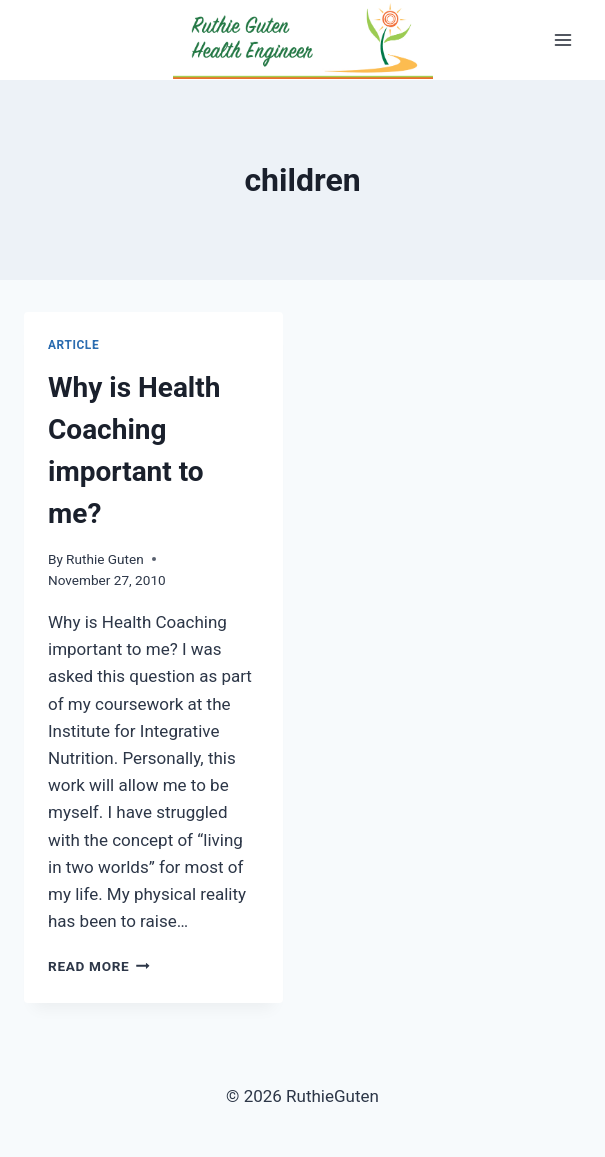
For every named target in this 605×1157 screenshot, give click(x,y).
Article (73, 345)
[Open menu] (562, 39)
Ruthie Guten (105, 559)
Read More (99, 966)
